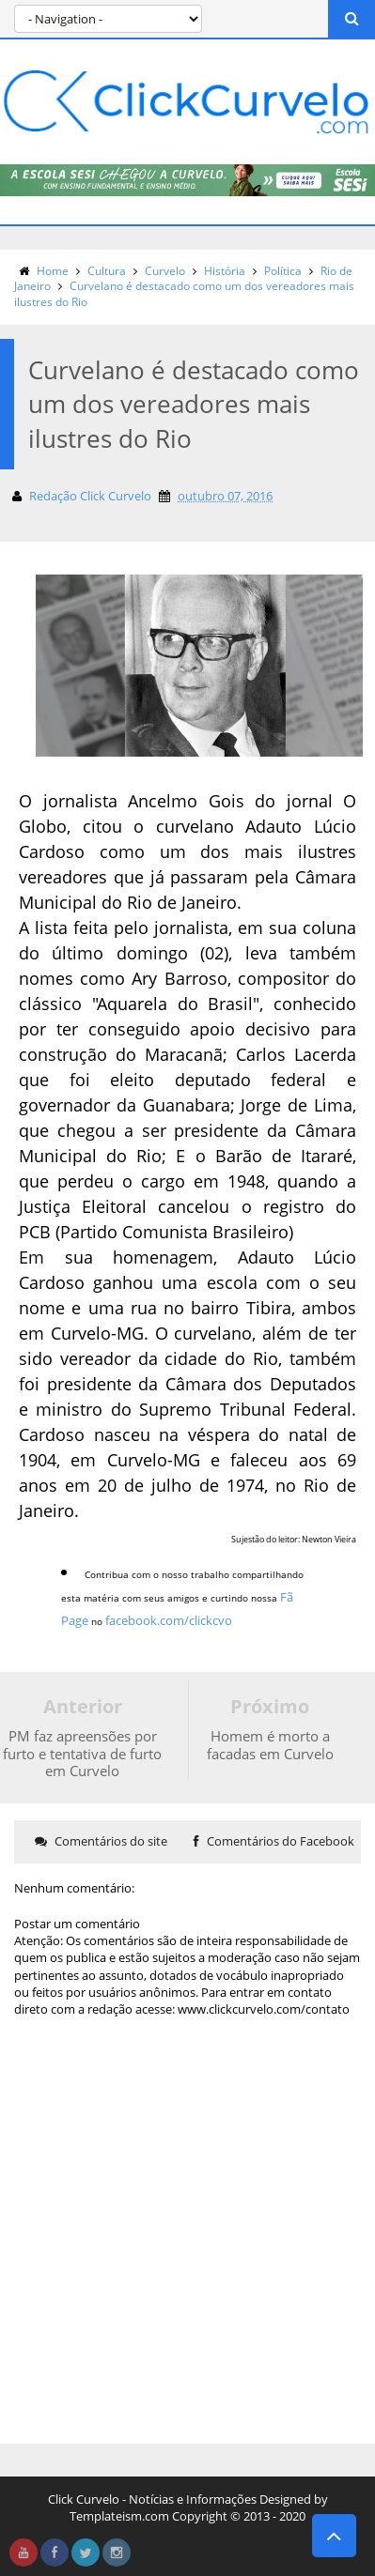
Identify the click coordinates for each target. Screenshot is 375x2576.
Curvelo (165, 271)
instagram (116, 2552)
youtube (23, 2552)
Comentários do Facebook (274, 1840)
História (224, 271)
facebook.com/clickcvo (168, 1620)
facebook (54, 2552)
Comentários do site (101, 1840)
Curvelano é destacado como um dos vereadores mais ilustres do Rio (184, 294)
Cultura (106, 271)
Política (283, 271)
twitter (85, 2552)
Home (53, 271)
